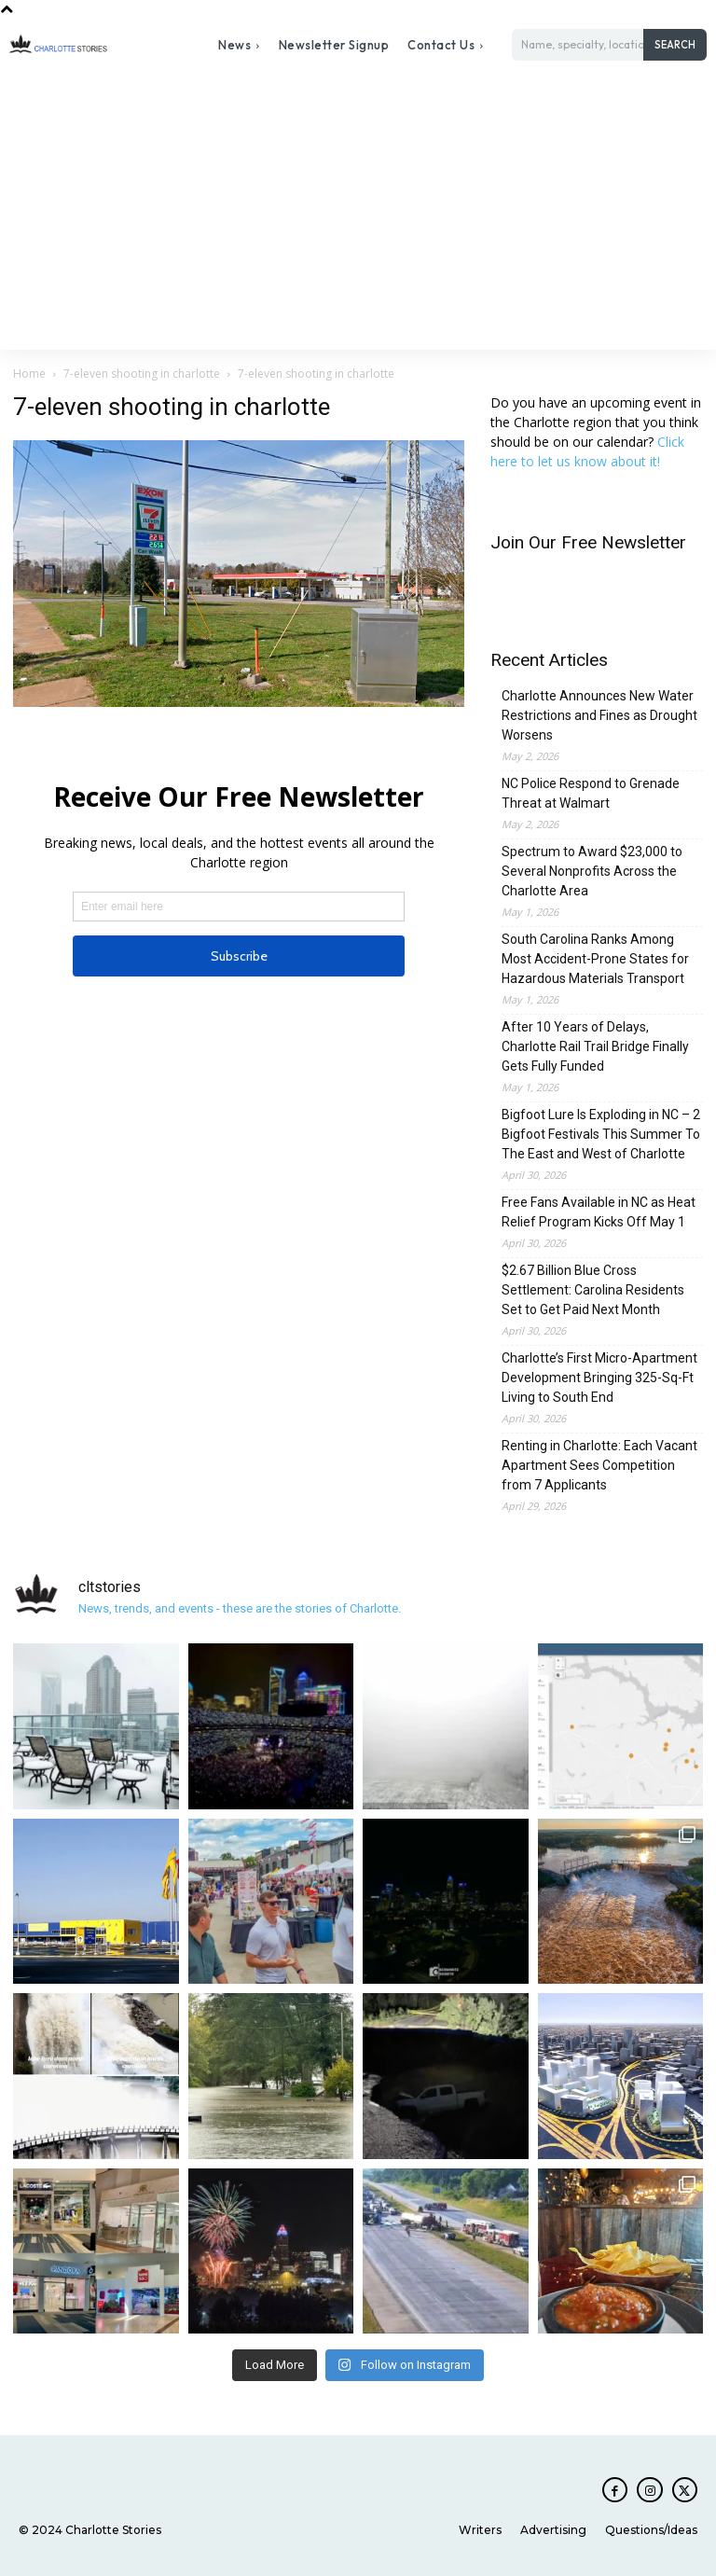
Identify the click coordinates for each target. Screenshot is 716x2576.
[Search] (675, 45)
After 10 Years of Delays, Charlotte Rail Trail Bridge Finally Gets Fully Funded (595, 1046)
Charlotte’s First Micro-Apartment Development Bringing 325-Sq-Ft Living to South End (599, 1377)
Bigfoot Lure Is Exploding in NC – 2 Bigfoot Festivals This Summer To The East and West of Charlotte (601, 1134)
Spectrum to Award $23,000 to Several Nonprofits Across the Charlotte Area (592, 871)
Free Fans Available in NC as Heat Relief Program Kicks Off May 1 (598, 1212)
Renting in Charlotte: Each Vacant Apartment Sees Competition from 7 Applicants (599, 1465)
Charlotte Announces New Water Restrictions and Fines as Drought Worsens (599, 715)
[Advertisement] (358, 209)
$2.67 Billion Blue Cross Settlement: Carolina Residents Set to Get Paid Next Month (593, 1290)
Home (29, 373)
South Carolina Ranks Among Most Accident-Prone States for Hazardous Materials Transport (595, 959)
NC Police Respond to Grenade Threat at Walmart (591, 793)
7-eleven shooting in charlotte (141, 373)
